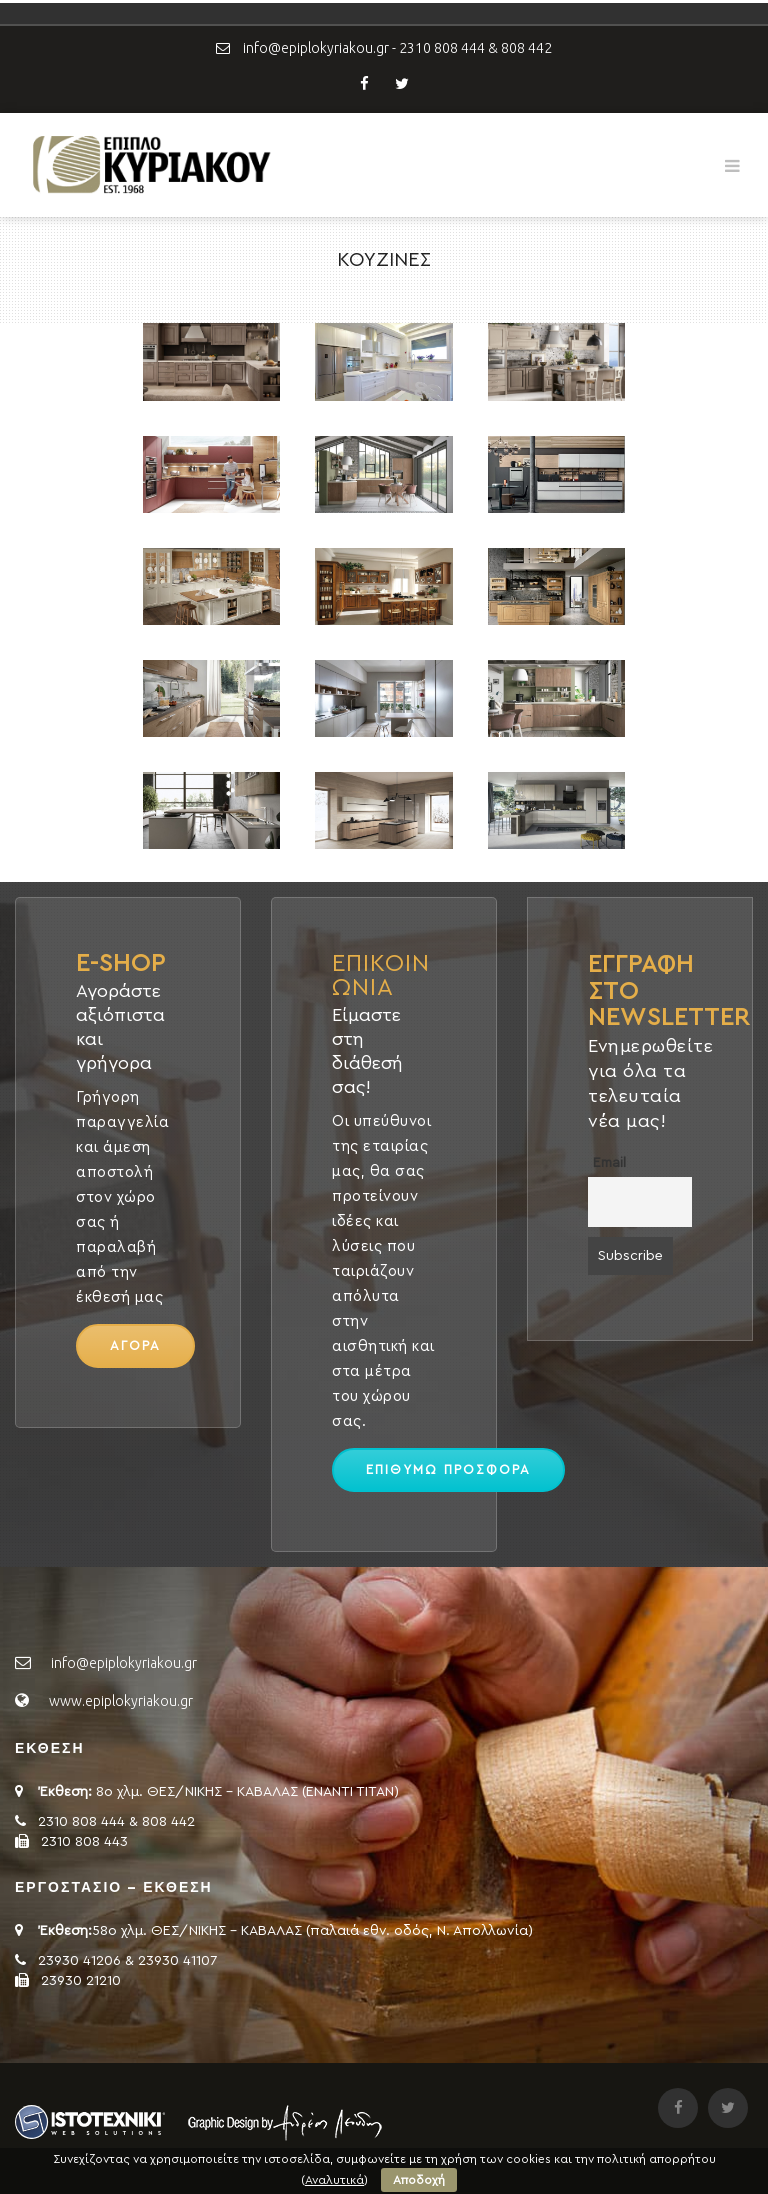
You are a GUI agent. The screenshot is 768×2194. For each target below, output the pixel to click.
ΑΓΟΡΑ (135, 1345)
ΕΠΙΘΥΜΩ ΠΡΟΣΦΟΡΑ (448, 1469)
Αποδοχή (419, 2180)
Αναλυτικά (334, 2180)
